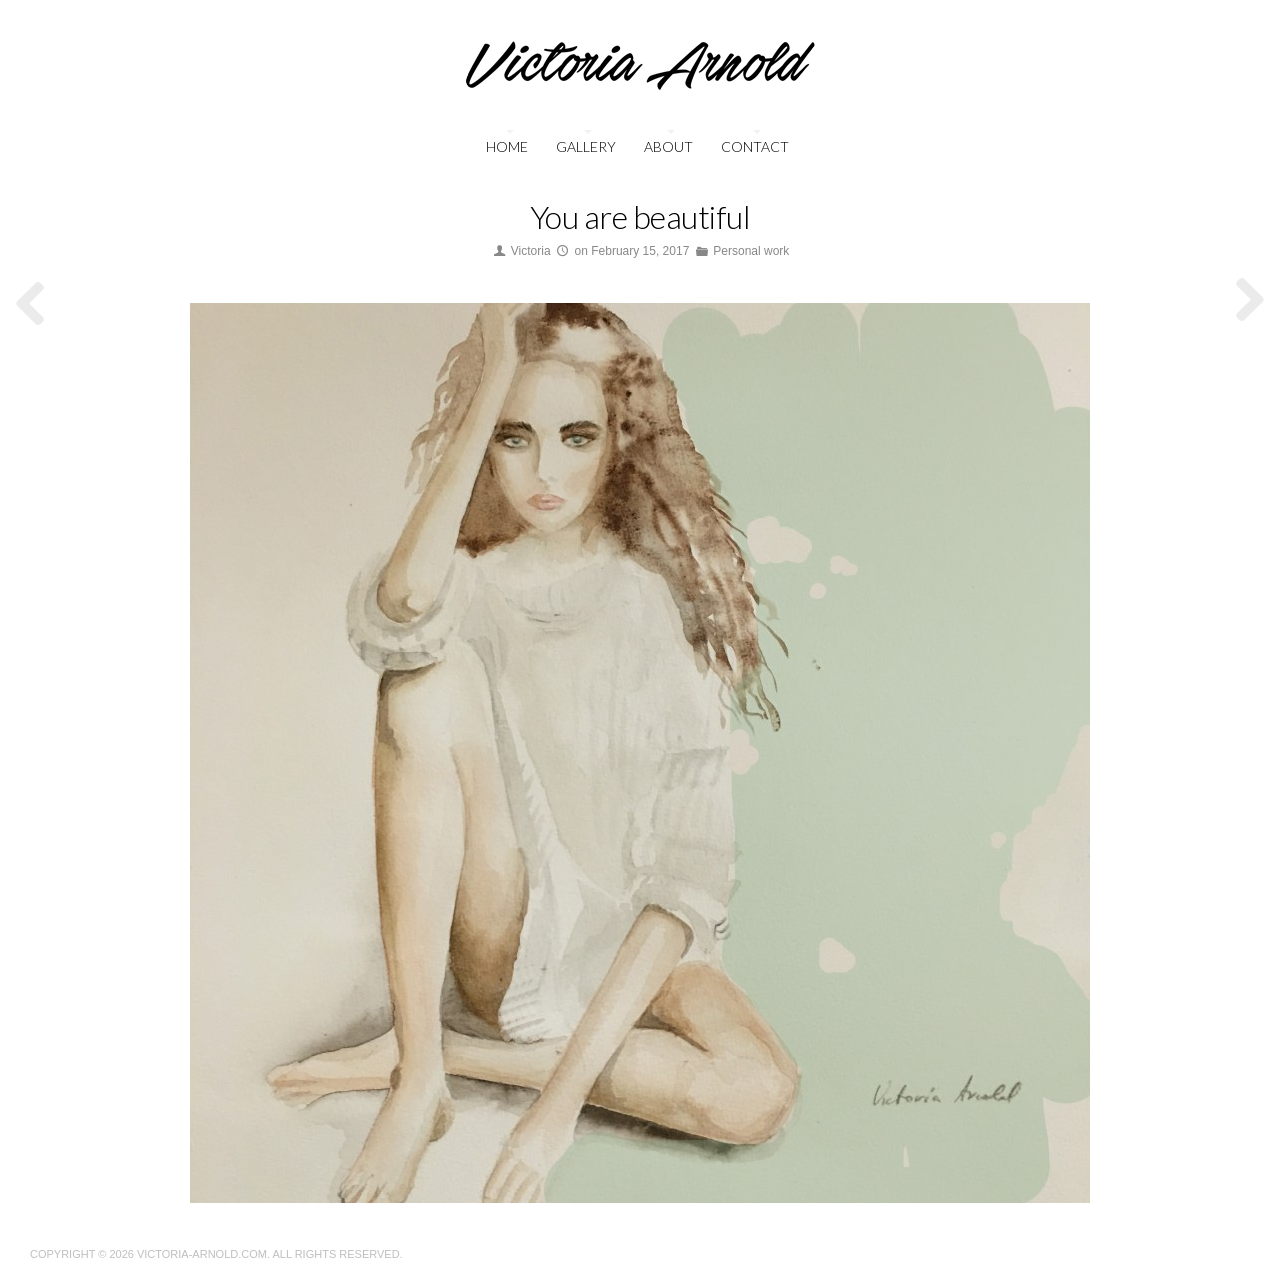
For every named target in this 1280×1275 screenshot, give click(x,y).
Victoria (531, 251)
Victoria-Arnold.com (202, 1254)
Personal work (751, 251)
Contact (755, 146)
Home (507, 146)
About (668, 146)
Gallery (586, 146)
